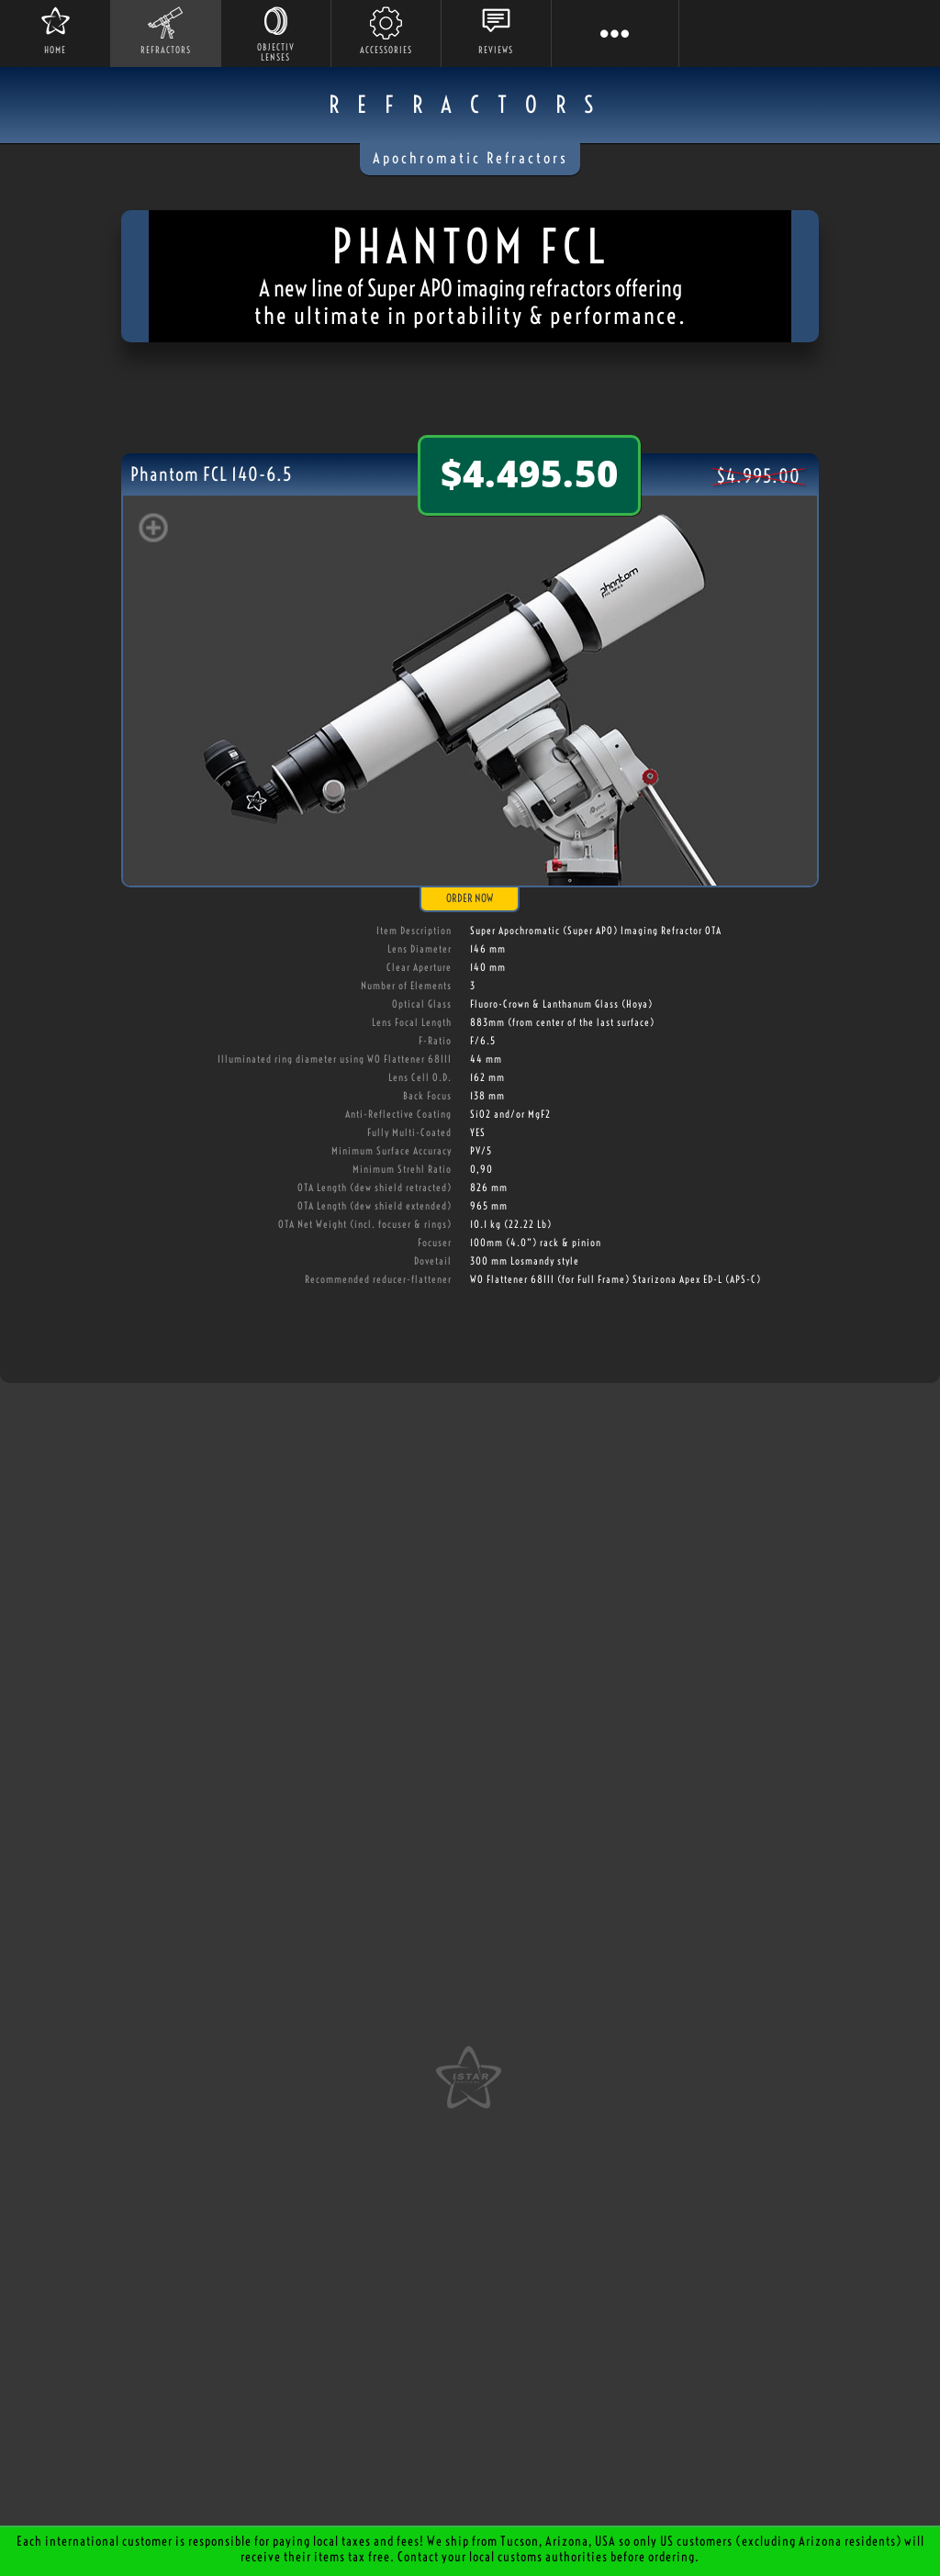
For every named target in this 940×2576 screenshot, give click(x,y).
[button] (615, 33)
